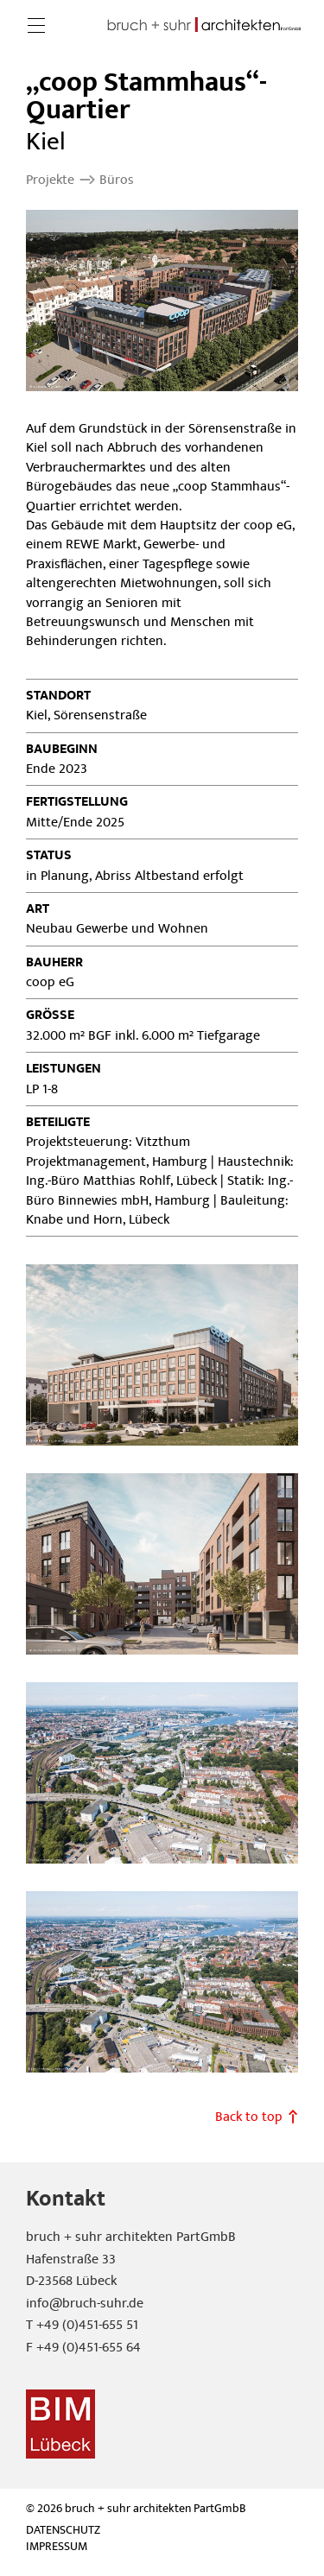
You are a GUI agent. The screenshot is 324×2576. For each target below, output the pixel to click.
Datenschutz (63, 2530)
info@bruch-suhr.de (84, 2303)
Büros (116, 179)
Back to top (249, 2117)
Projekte (50, 179)
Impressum (56, 2547)
